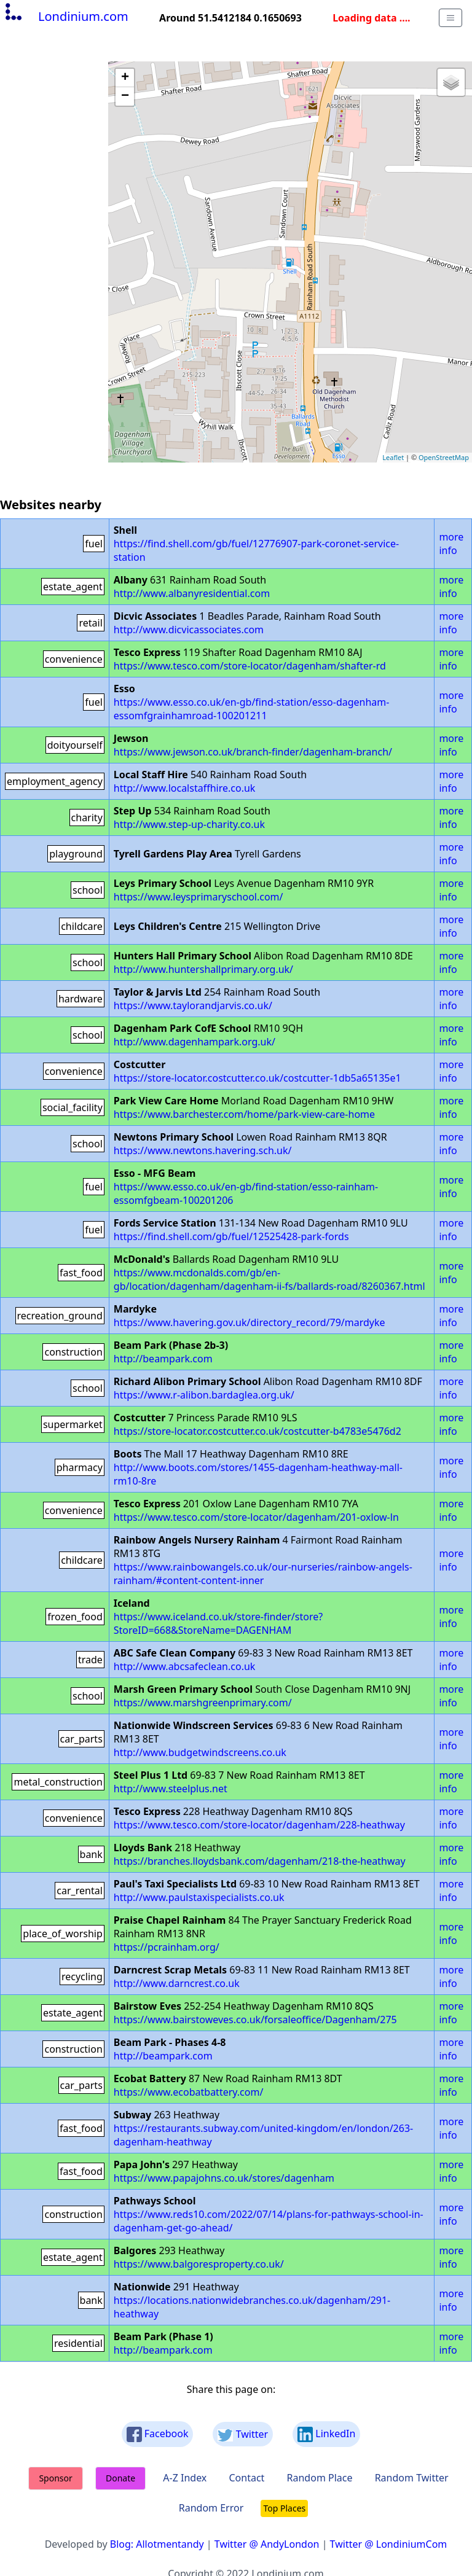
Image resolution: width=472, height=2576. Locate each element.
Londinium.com (65, 16)
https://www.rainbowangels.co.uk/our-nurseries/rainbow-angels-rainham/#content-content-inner (263, 1573)
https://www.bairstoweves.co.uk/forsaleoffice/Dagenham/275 (255, 2019)
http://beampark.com (163, 1358)
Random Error (211, 2508)
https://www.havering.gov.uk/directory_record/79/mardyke (249, 1322)
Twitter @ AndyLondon (267, 2544)
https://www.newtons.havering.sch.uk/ (203, 1150)
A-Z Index (184, 2477)
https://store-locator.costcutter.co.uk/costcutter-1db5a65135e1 (257, 1078)
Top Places (284, 2508)
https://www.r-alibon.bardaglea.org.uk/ (204, 1395)
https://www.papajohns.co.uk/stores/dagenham (224, 2178)
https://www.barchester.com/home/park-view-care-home (244, 1114)
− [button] (125, 96)
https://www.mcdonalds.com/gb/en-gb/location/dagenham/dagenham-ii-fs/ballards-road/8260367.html (269, 1279)
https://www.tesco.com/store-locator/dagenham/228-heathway (259, 1825)
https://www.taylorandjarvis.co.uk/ (193, 1005)
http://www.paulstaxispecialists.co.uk (199, 1897)
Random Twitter (412, 2477)
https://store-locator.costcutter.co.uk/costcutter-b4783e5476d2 (257, 1431)
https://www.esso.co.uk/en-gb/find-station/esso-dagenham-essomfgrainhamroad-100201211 (252, 708)
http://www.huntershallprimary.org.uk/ (203, 969)
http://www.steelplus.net (170, 1788)
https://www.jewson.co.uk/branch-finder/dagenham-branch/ (253, 752)
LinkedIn (326, 2434)
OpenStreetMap (444, 457)
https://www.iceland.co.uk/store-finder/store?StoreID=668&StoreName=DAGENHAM (218, 1623)
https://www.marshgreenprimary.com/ (203, 1702)
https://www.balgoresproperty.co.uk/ (199, 2264)
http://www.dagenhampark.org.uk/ (194, 1041)
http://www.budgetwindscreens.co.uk (200, 1752)
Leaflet (393, 457)
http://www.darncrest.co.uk (177, 1983)
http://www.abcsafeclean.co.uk (185, 1666)
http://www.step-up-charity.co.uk (189, 824)
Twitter (243, 2434)
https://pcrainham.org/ (166, 1947)
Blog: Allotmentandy (157, 2544)
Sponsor (55, 2478)
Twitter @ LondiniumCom (388, 2544)
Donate (120, 2478)
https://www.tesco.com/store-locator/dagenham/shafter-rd (250, 666)
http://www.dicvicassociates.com (189, 629)
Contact (246, 2477)
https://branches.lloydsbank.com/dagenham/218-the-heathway (260, 1861)
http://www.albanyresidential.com (192, 593)
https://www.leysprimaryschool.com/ (198, 897)
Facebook (158, 2434)
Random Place (320, 2477)
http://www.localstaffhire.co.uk (185, 788)
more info (451, 543)
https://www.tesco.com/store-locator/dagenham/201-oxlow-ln (256, 1517)
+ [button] (125, 78)
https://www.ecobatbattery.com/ (189, 2092)
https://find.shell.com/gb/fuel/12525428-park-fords (231, 1236)
